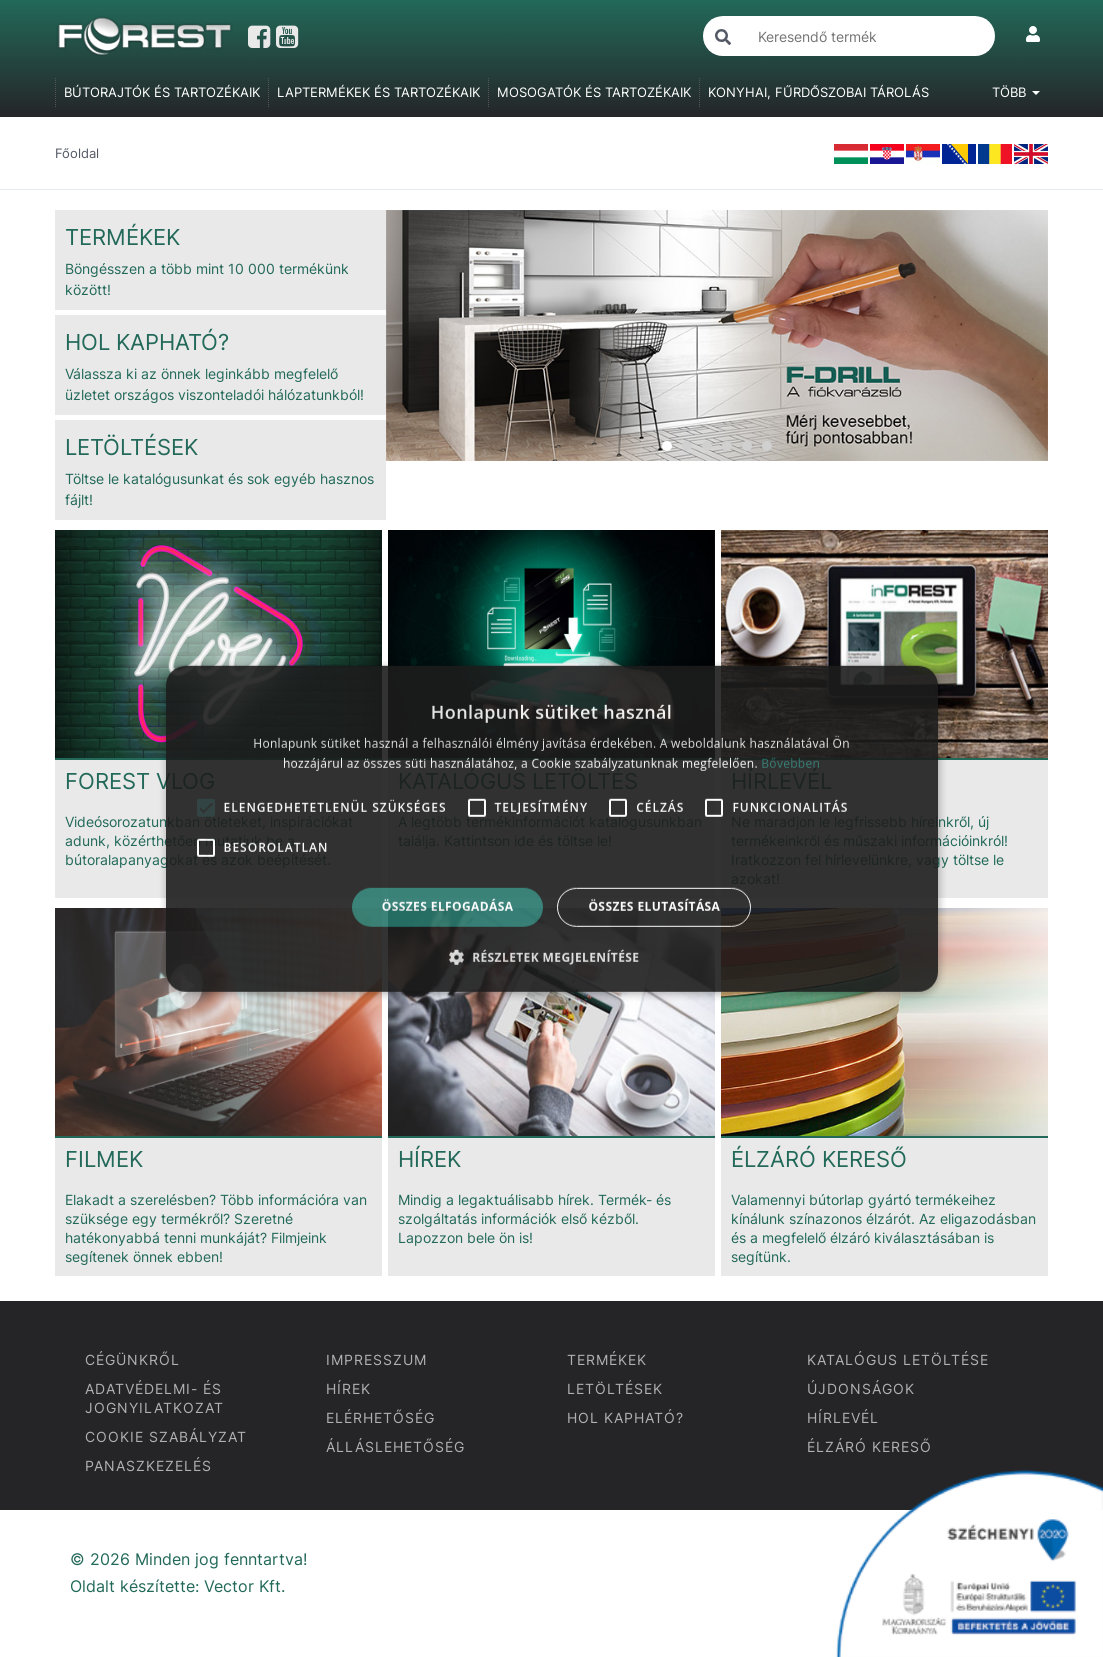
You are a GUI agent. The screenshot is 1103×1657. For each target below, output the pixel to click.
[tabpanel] (717, 335)
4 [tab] (727, 446)
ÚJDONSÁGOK (861, 1388)
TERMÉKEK (607, 1359)
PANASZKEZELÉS (148, 1465)
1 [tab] (667, 446)
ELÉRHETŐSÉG (380, 1417)
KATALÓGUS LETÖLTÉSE (898, 1359)
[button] (552, 957)
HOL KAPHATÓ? (625, 1417)
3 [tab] (707, 446)
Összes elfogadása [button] (448, 906)
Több (1016, 92)
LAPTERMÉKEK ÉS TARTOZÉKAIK (378, 92)
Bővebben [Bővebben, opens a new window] (790, 763)
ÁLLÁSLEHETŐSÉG (395, 1446)
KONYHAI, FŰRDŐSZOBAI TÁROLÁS (818, 92)
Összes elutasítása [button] (654, 906)
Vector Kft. (244, 1586)
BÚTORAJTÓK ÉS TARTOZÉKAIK (162, 92)
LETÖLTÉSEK (615, 1388)
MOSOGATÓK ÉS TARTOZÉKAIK (594, 92)
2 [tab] (687, 446)
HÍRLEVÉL (843, 1417)
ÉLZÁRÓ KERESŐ (869, 1446)
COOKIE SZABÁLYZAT (166, 1436)
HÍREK (348, 1388)
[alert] (551, 828)
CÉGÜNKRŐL (132, 1359)
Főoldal (77, 153)
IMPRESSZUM (376, 1359)
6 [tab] (767, 446)
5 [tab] (747, 446)
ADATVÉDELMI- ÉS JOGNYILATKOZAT (154, 1398)
